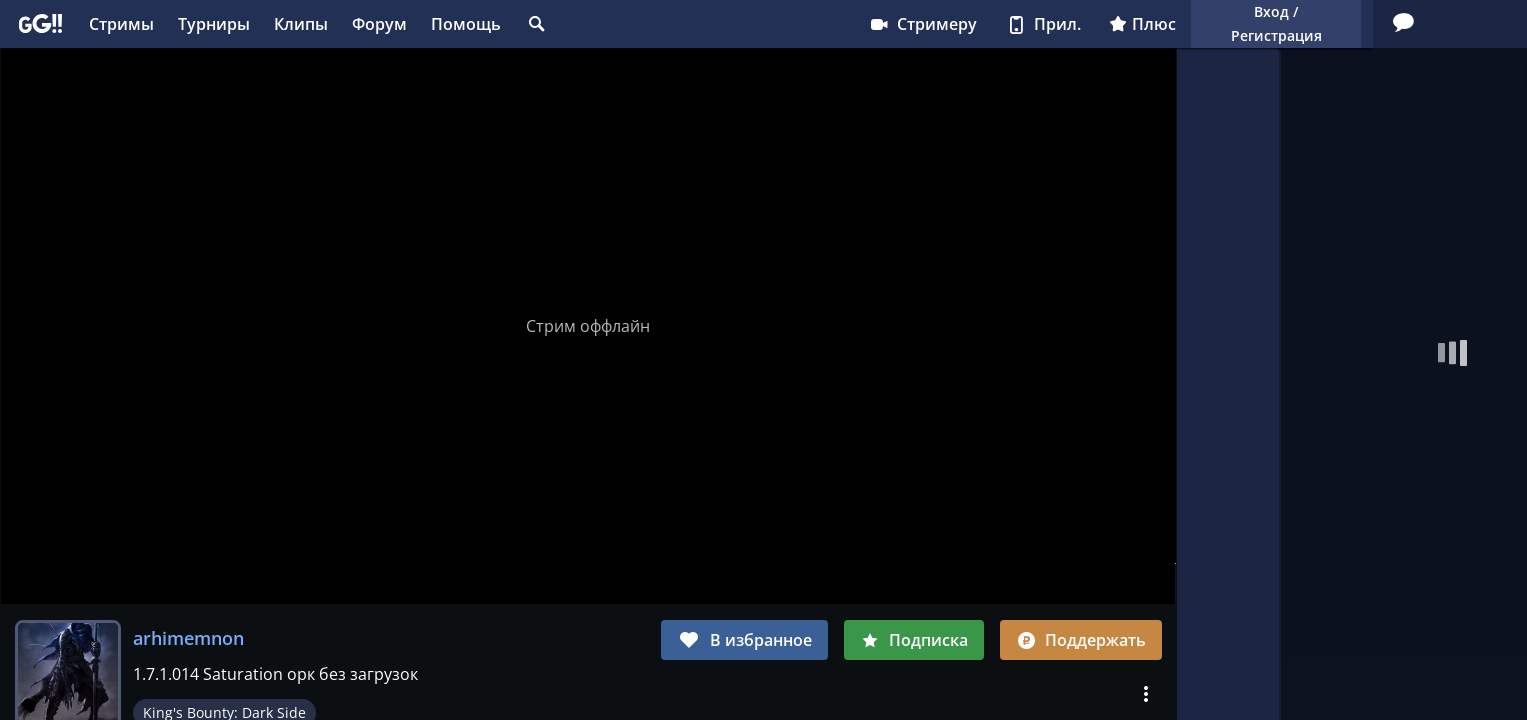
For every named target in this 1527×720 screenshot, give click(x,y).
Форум (379, 24)
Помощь (466, 24)
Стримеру (726, 24)
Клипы (301, 24)
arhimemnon (188, 638)
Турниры (214, 24)
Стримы (121, 24)
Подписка (914, 640)
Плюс (946, 24)
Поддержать (1081, 640)
